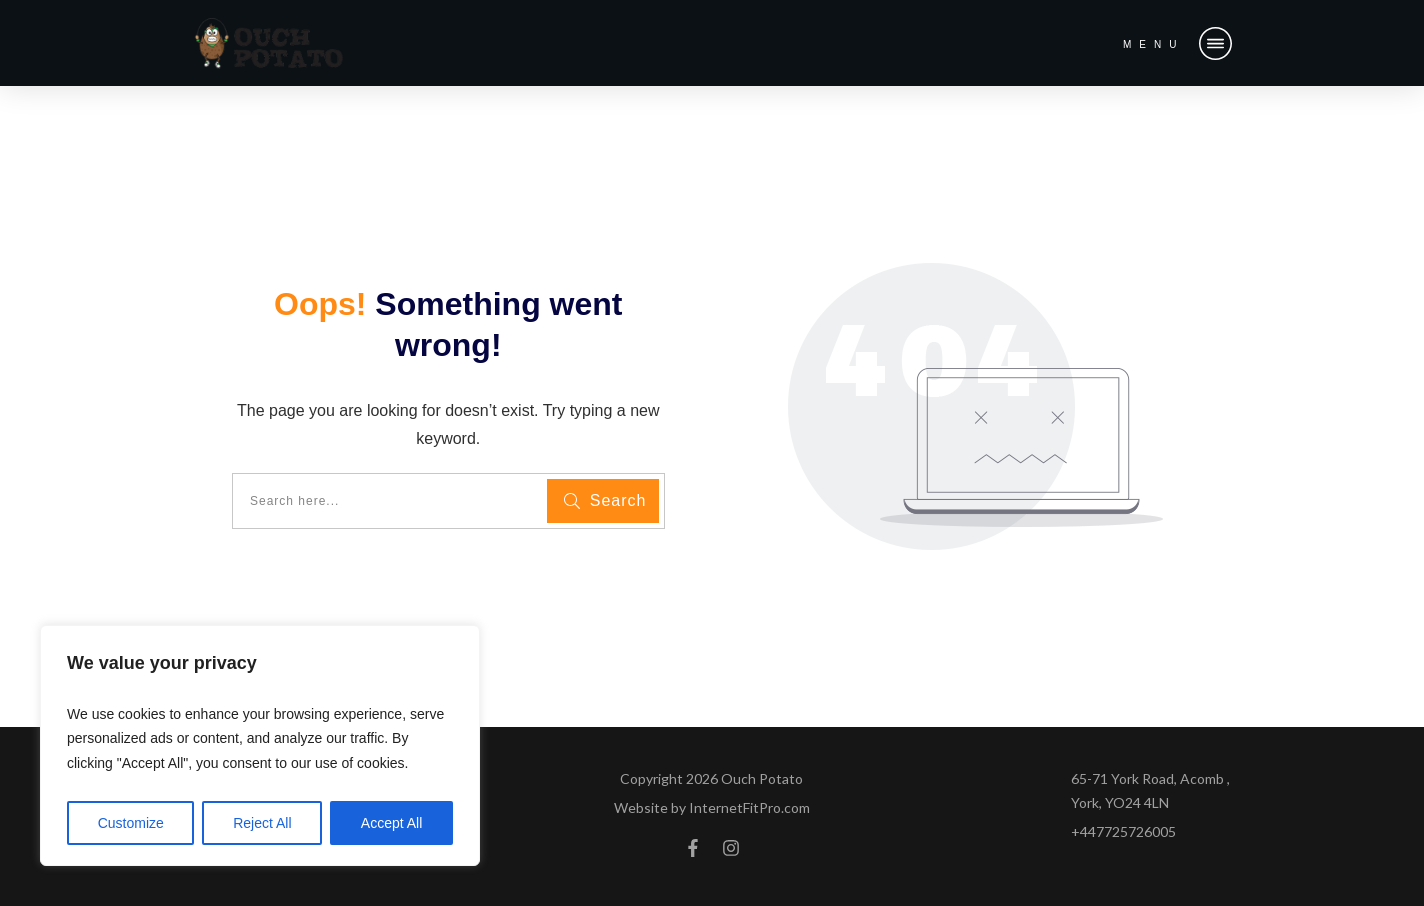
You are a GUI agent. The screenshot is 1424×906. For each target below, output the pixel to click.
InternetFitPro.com (749, 807)
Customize (131, 823)
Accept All (391, 823)
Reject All (262, 823)
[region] (260, 746)
